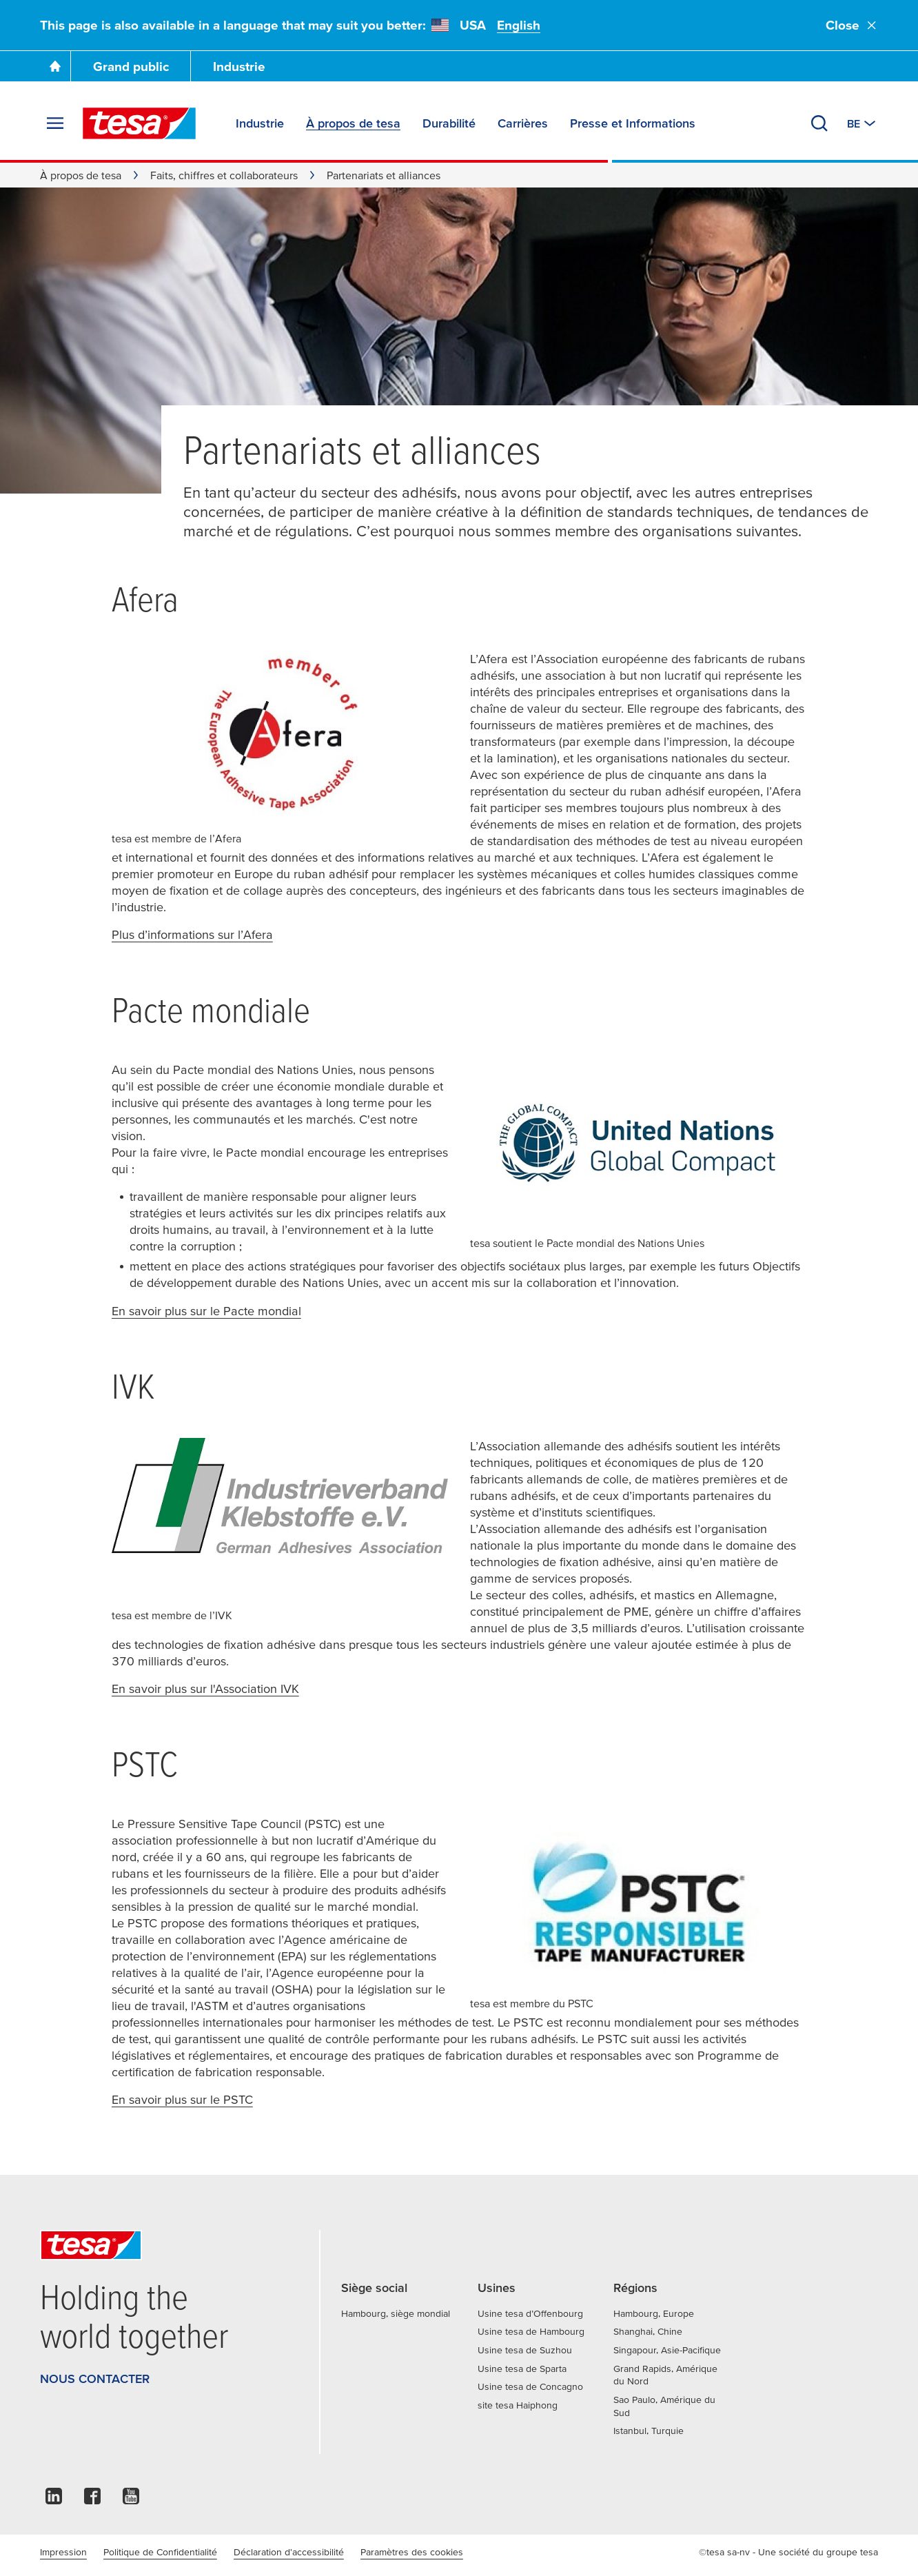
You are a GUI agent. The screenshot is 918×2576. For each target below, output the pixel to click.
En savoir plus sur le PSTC (182, 2099)
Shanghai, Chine (647, 2331)
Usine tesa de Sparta (522, 2368)
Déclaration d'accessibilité (289, 2551)
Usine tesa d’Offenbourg (530, 2313)
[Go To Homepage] (55, 66)
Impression (63, 2551)
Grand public (131, 66)
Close (852, 25)
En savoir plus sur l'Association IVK (205, 1688)
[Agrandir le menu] (55, 123)
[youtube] (131, 2500)
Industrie (239, 66)
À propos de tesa (80, 175)
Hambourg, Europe (653, 2313)
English (518, 25)
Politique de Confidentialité (160, 2551)
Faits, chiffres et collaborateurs (224, 175)
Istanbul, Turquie (648, 2430)
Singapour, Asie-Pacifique (667, 2349)
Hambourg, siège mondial (395, 2313)
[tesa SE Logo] (139, 123)
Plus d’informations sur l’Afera (192, 934)
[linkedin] (54, 2500)
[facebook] (92, 2500)
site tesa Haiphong (518, 2405)
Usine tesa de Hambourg (531, 2331)
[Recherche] (819, 123)
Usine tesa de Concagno (530, 2386)
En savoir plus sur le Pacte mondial (206, 1311)
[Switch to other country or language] (862, 123)
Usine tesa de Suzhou (525, 2349)
